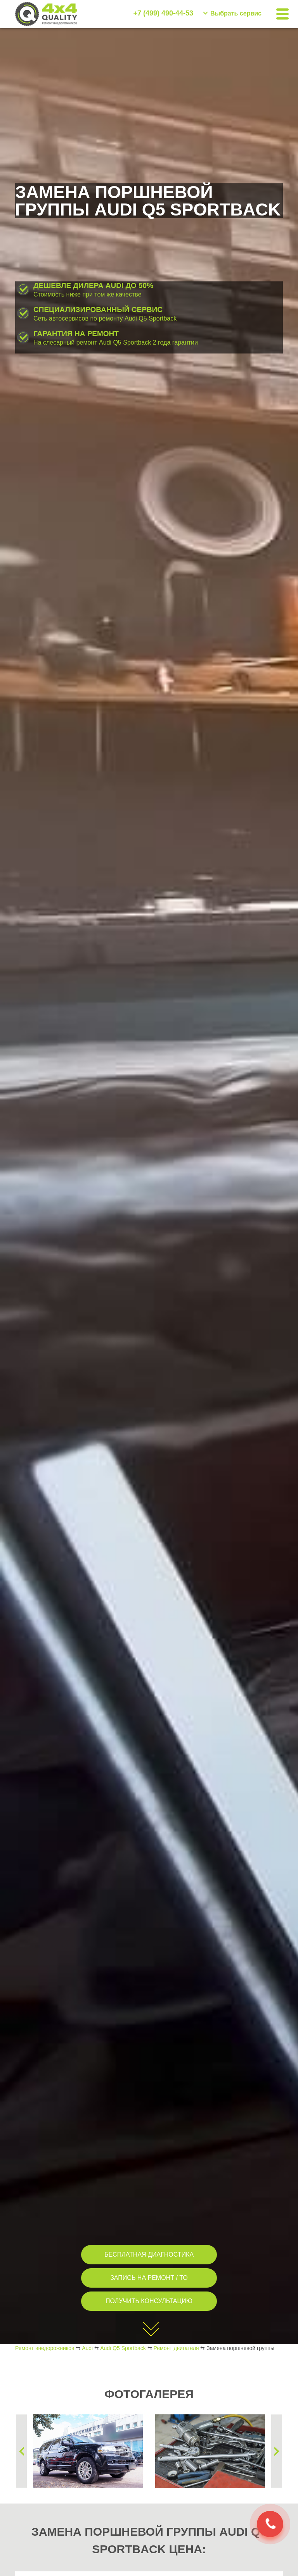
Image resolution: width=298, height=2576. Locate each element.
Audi (87, 2348)
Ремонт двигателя (176, 2348)
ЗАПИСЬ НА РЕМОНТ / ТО (149, 2277)
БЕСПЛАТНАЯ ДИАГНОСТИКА (149, 2254)
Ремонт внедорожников (44, 2348)
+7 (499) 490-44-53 (163, 13)
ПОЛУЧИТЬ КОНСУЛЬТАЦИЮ (149, 2301)
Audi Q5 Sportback (123, 2348)
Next (276, 2451)
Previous (21, 2451)
